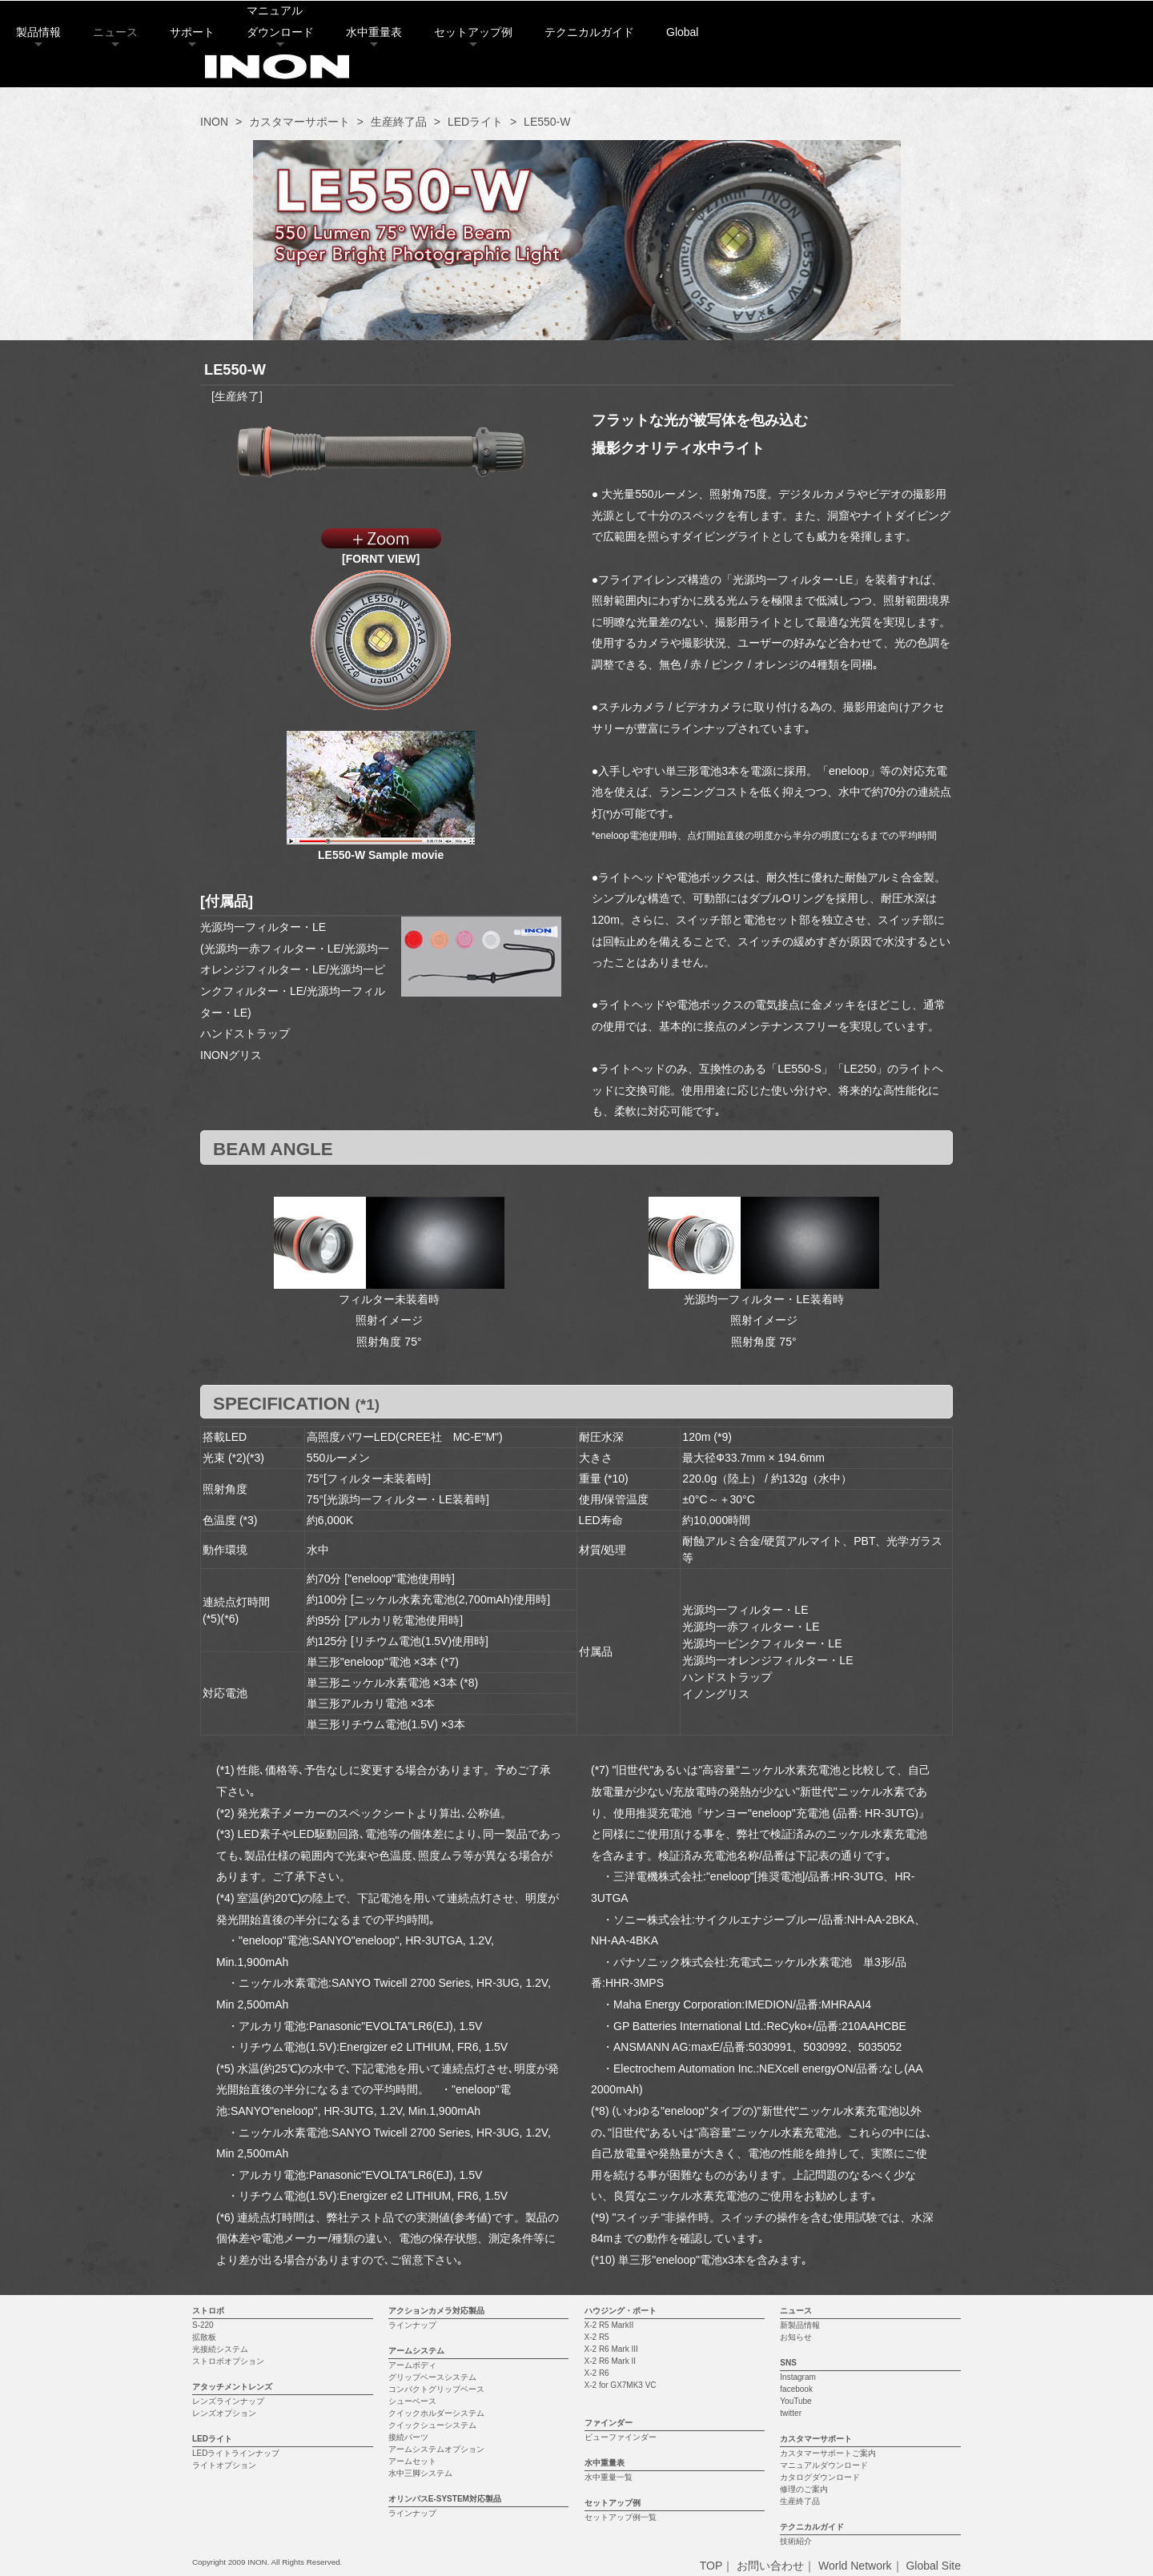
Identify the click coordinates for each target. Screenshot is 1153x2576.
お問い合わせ (770, 2565)
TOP (711, 2565)
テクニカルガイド (789, 76)
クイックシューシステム (432, 2425)
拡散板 (204, 2337)
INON (214, 121)
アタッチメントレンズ (232, 2386)
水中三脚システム (420, 2473)
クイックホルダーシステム (436, 2413)
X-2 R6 (597, 2373)
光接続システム (220, 2349)
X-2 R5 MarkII (609, 2325)
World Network (855, 2565)
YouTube (795, 2401)
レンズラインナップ (228, 2401)
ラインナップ (412, 2325)
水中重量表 (574, 76)
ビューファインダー (621, 2437)
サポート (392, 76)
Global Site (933, 2565)
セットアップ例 (673, 76)
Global (882, 76)
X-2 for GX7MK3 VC (621, 2385)
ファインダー (609, 2422)
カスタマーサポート (299, 121)
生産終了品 (399, 121)
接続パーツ (408, 2437)
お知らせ (796, 2337)
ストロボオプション (228, 2361)
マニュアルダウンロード (824, 2465)
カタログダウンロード (820, 2477)
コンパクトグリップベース (436, 2389)
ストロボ (208, 2310)
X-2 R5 (597, 2337)
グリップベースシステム (432, 2377)
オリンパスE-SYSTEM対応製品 (444, 2498)
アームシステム (416, 2350)
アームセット (412, 2461)
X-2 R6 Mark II (610, 2361)
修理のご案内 (804, 2489)
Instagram (797, 2377)
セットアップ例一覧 (621, 2517)
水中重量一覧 (609, 2477)
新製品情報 (800, 2325)
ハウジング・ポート (621, 2310)
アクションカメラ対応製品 (436, 2310)
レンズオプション (224, 2413)
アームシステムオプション (436, 2449)
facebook (796, 2389)
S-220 (203, 2325)
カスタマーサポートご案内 (828, 2453)
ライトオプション (224, 2465)
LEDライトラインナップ (235, 2453)
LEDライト (475, 121)
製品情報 (238, 76)
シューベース (412, 2401)
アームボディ (412, 2365)
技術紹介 (796, 2541)
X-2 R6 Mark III (611, 2349)
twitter (790, 2413)
